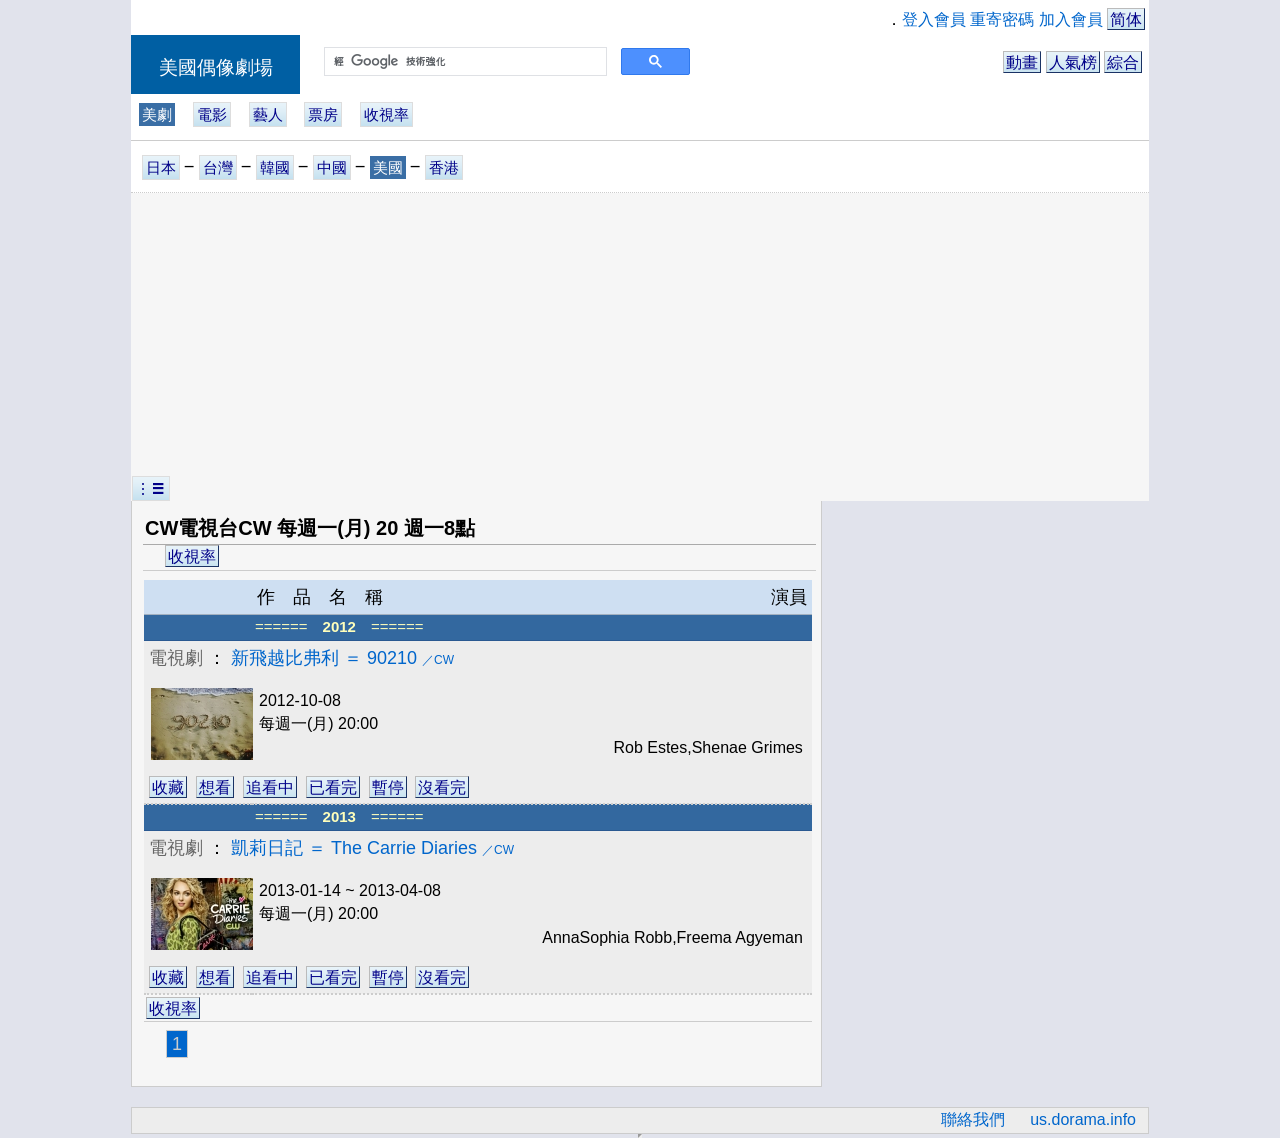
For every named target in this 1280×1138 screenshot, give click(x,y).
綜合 (1123, 62)
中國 (332, 167)
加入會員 (1071, 19)
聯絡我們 (973, 1119)
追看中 (270, 787)
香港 (444, 167)
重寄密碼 (1002, 19)
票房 (323, 114)
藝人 (268, 114)
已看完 (333, 787)
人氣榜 (1073, 62)
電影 (212, 114)
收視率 (386, 114)
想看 (215, 787)
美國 (388, 167)
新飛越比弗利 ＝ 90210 (342, 658)
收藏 (168, 787)
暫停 (388, 787)
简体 (1126, 19)
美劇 (157, 114)
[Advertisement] (640, 335)
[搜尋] (463, 62)
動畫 (1022, 62)
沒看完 (442, 787)
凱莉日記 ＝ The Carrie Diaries (372, 848)
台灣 (218, 167)
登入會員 (934, 19)
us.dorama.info (1083, 1119)
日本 (161, 167)
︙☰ (151, 488)
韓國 (275, 167)
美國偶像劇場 (216, 67)
